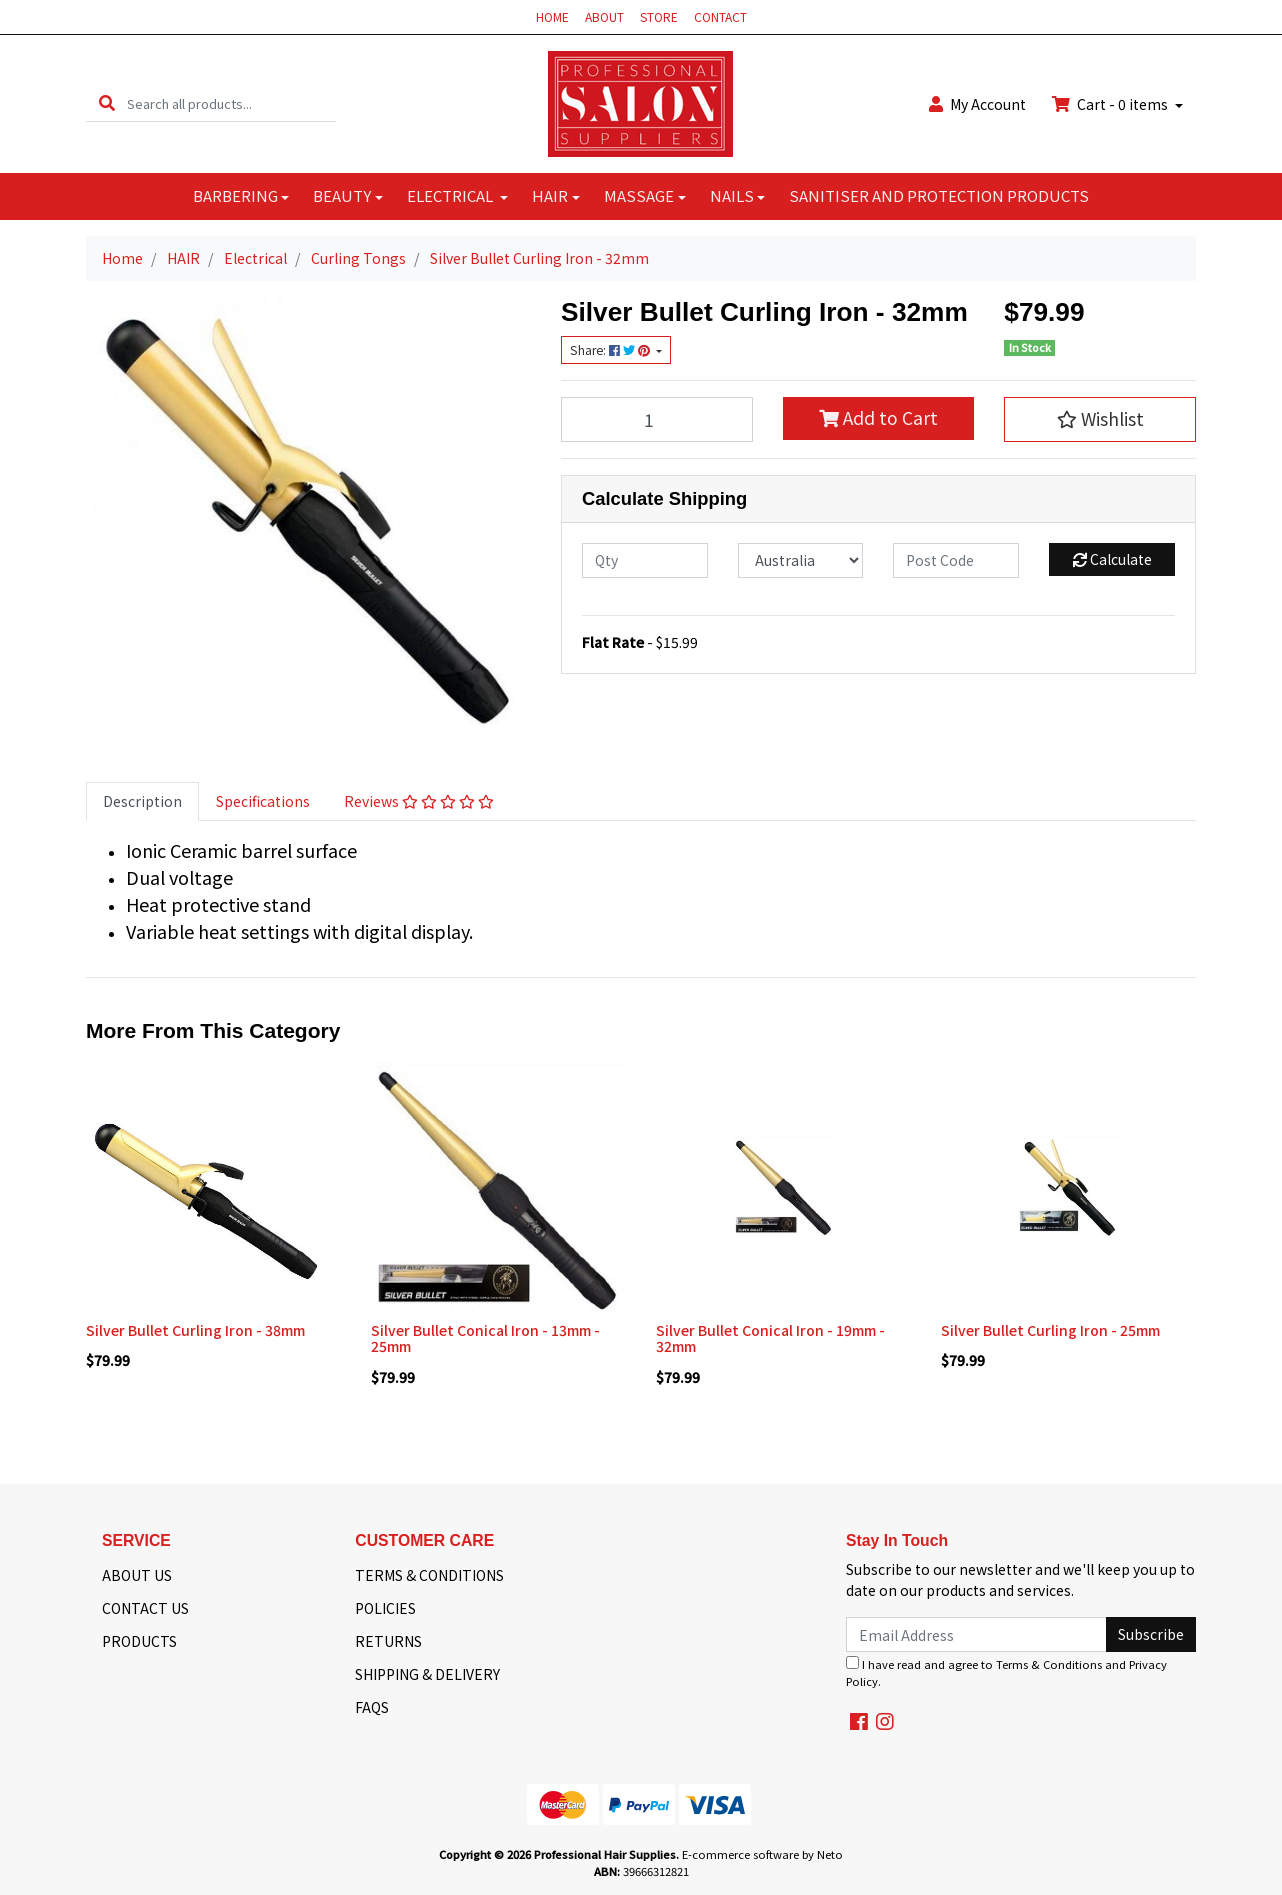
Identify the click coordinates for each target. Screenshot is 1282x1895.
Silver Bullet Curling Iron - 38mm (195, 1330)
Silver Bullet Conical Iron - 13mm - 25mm (485, 1338)
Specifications (263, 801)
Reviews (419, 801)
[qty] (645, 560)
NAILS (732, 195)
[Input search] (231, 103)
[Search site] (107, 103)
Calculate (1112, 559)
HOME (552, 16)
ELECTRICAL (451, 195)
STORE (659, 16)
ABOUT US (137, 1575)
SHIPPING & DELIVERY (427, 1674)
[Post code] (956, 560)
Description (142, 801)
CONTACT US (145, 1608)
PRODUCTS (139, 1641)
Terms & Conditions (1049, 1664)
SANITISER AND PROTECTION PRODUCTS (939, 195)
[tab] (142, 801)
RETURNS (388, 1641)
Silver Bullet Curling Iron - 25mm (1050, 1330)
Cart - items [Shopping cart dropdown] (1111, 104)
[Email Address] (976, 1634)
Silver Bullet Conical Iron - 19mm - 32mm (770, 1338)
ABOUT (604, 16)
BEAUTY (342, 195)
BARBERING (235, 195)
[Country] (801, 560)
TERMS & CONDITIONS (429, 1575)
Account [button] (977, 104)
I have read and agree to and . (1006, 1672)
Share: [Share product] (611, 350)
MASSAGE (639, 195)
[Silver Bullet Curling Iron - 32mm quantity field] (657, 419)
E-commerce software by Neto (762, 1854)
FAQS (372, 1707)
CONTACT (720, 16)
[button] (1100, 419)
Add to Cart (878, 417)
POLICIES (385, 1608)
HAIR (550, 195)
